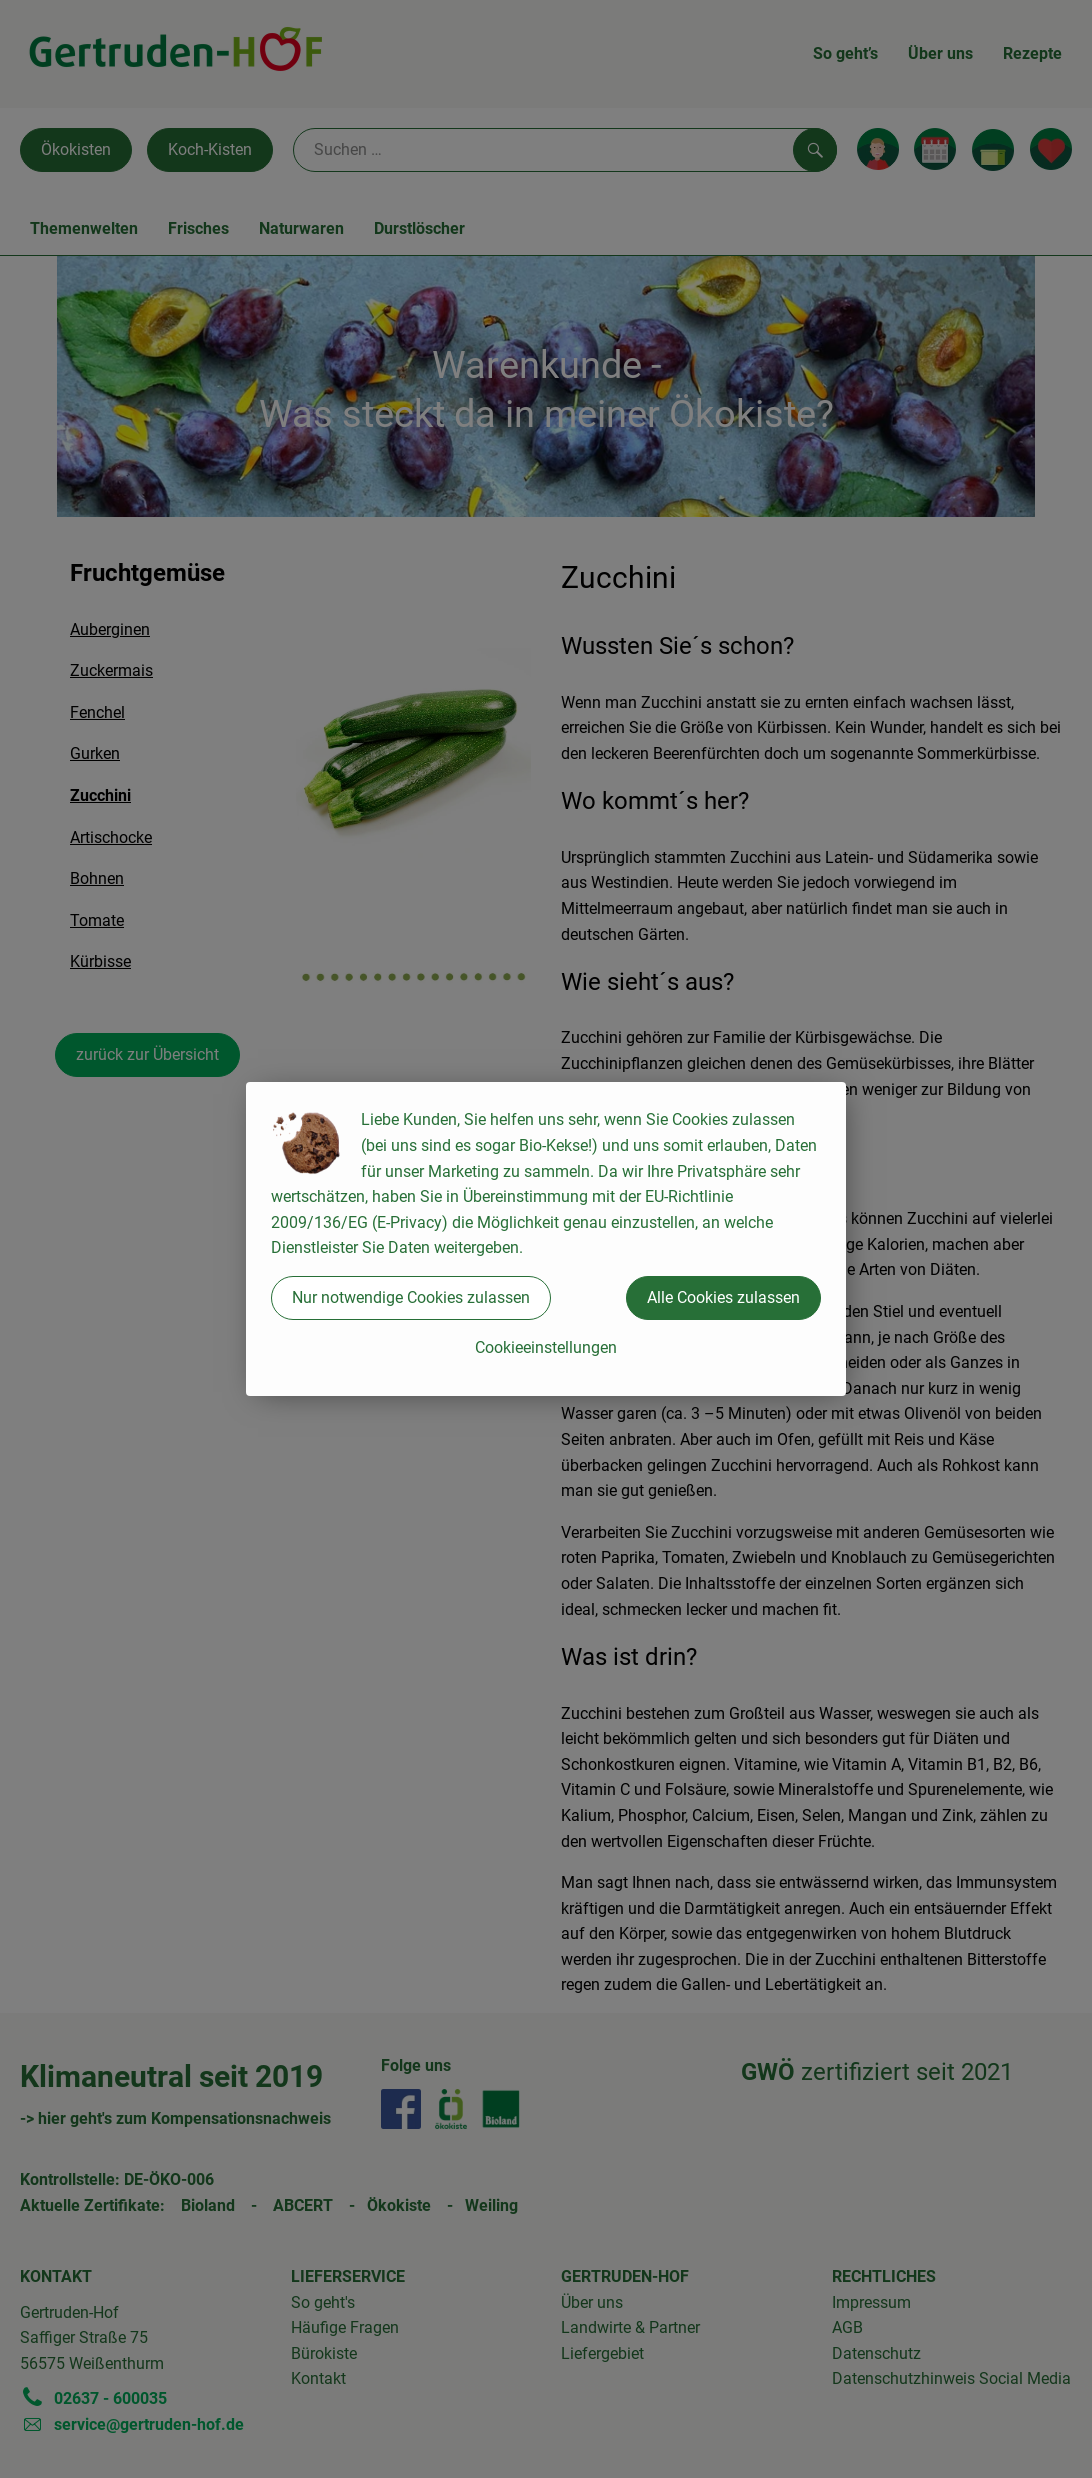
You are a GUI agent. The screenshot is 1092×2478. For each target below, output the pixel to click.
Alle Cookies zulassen (723, 1297)
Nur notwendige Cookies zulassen (411, 1297)
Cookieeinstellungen (546, 1347)
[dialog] (546, 1239)
